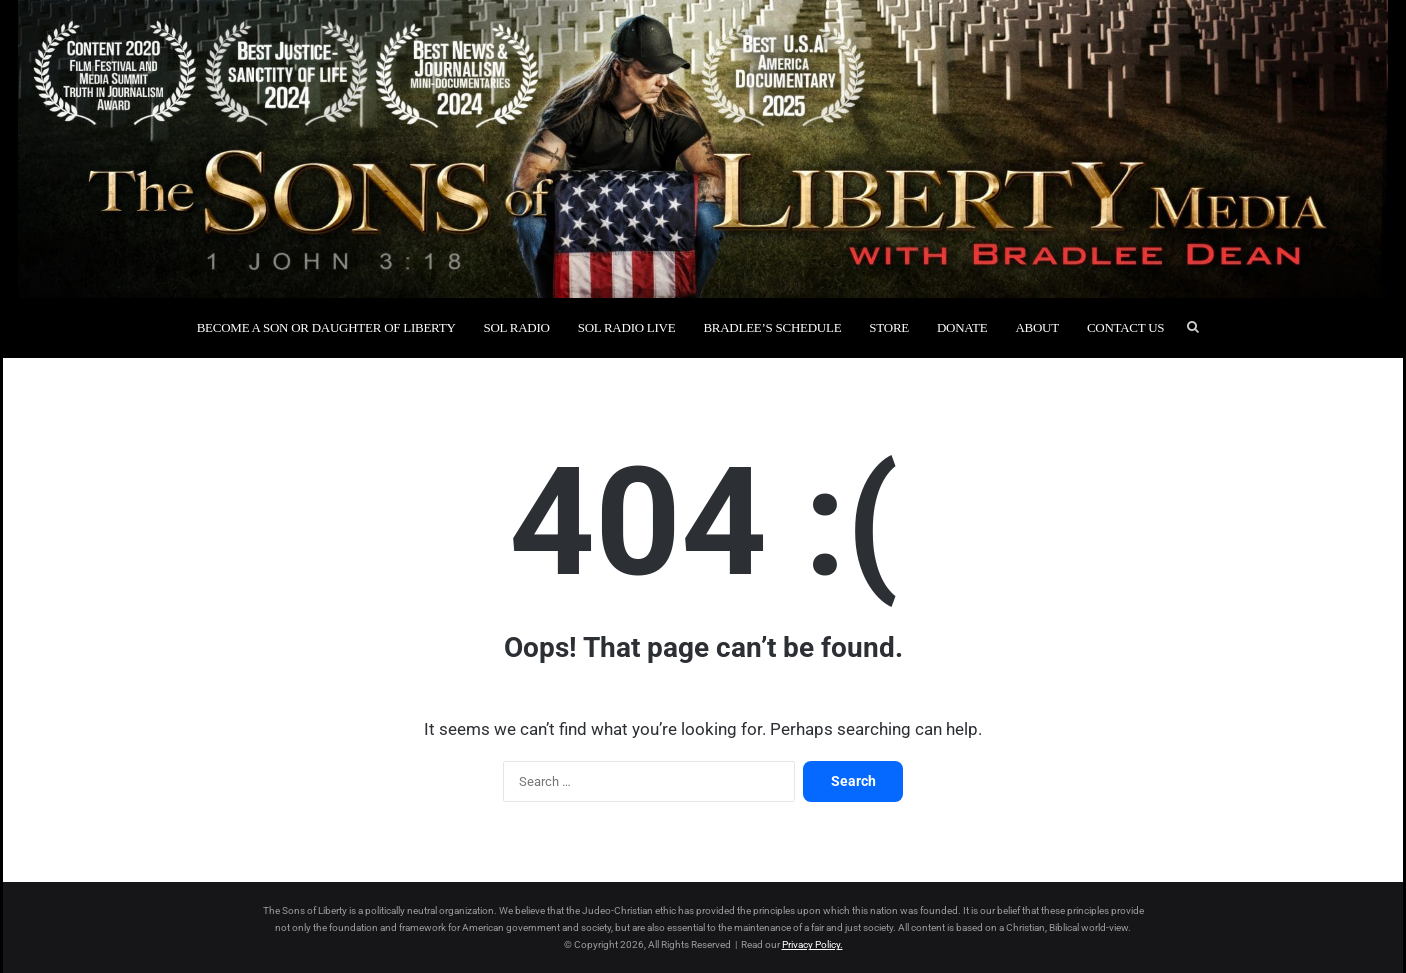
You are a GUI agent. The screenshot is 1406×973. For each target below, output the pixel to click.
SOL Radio (517, 327)
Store (889, 327)
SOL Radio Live (627, 327)
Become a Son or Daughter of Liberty (326, 327)
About (1036, 327)
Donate (962, 327)
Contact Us (1125, 327)
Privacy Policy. (812, 944)
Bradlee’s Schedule (772, 327)
